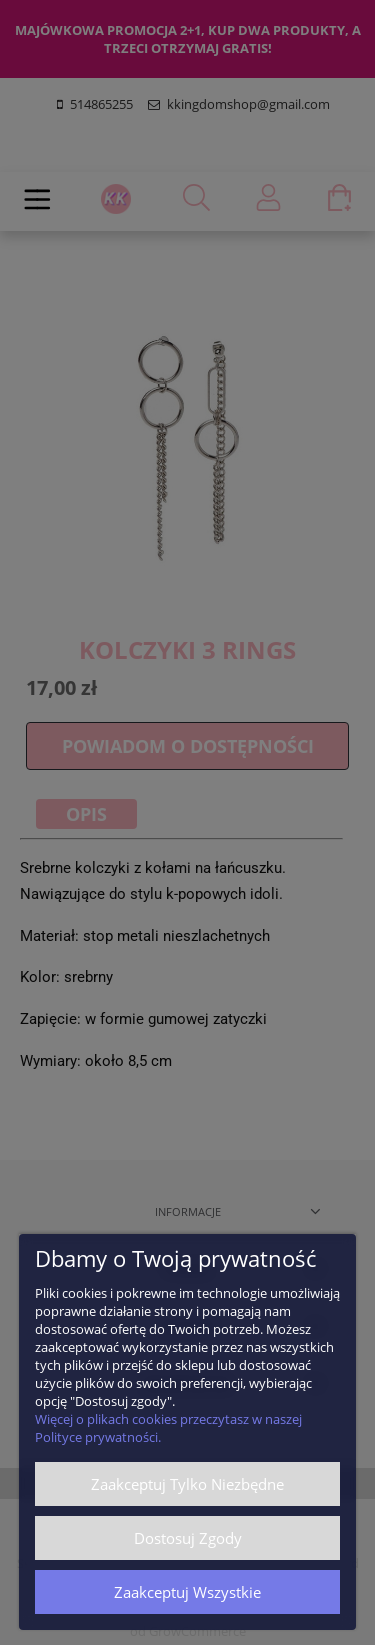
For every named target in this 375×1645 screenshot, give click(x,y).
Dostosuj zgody (188, 1538)
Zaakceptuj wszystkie (187, 1592)
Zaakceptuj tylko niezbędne (187, 1484)
